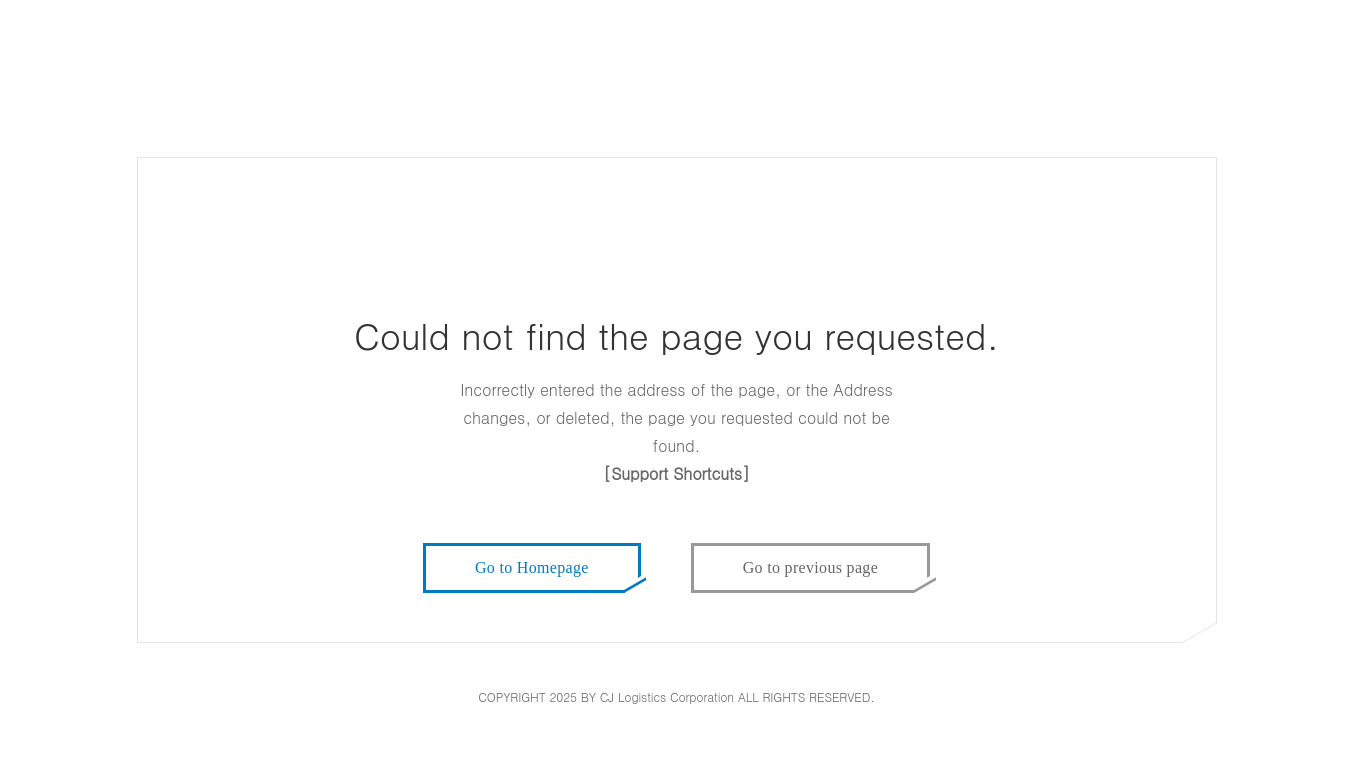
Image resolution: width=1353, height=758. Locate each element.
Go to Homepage (532, 567)
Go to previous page (810, 567)
